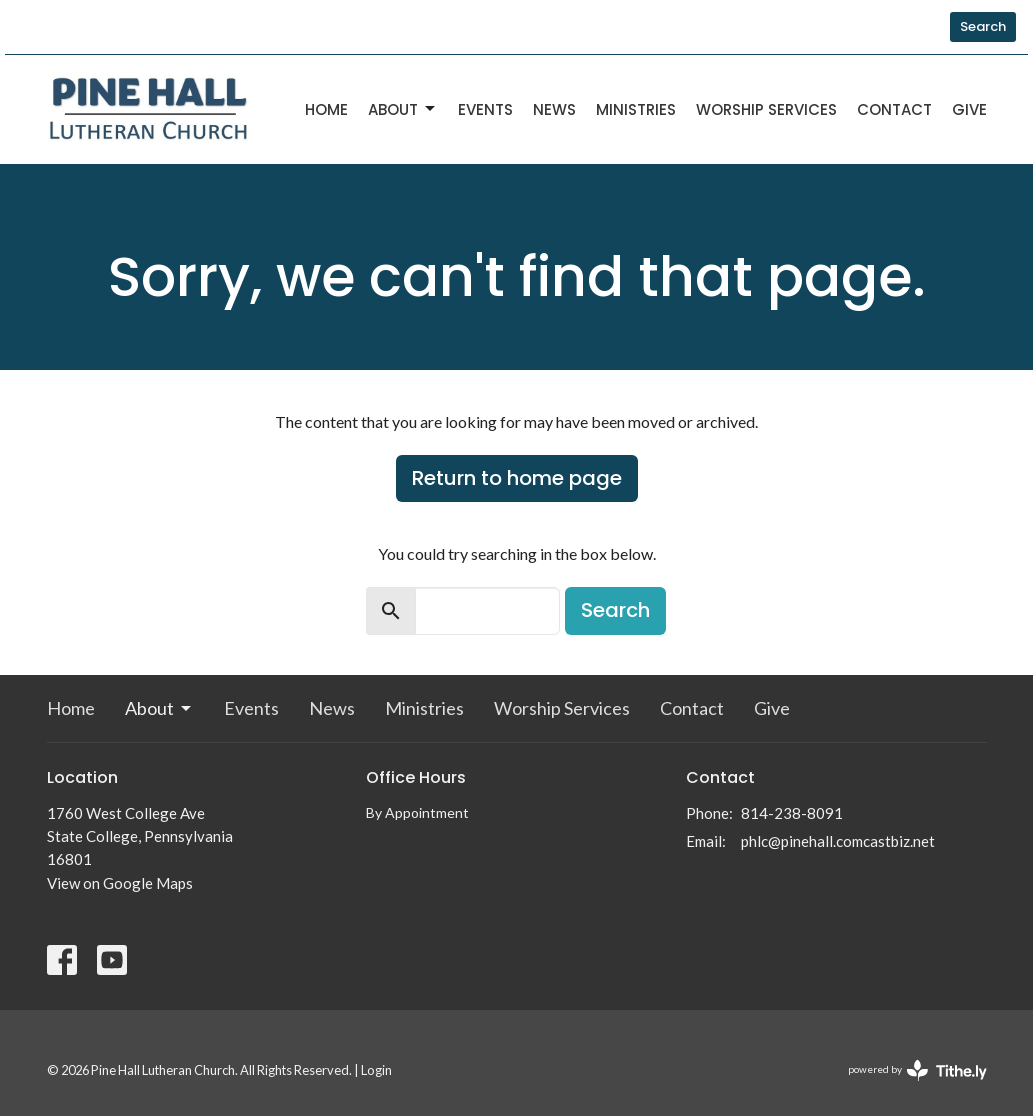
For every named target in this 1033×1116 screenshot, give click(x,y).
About (403, 109)
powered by (917, 1070)
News (554, 109)
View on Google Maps (120, 883)
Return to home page (517, 478)
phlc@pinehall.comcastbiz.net (838, 841)
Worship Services (766, 109)
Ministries (636, 109)
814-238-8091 (792, 813)
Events (485, 109)
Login (376, 1070)
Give (969, 109)
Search (983, 26)
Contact (894, 109)
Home (326, 109)
